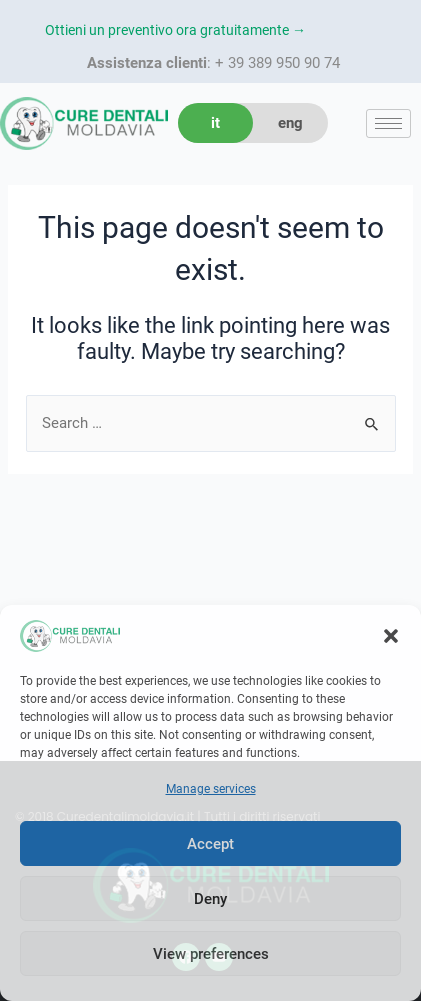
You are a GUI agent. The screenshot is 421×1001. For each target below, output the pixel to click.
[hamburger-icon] (388, 123)
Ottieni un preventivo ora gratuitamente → (175, 30)
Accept (210, 844)
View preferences (211, 954)
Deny (210, 899)
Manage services (211, 789)
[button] (391, 636)
